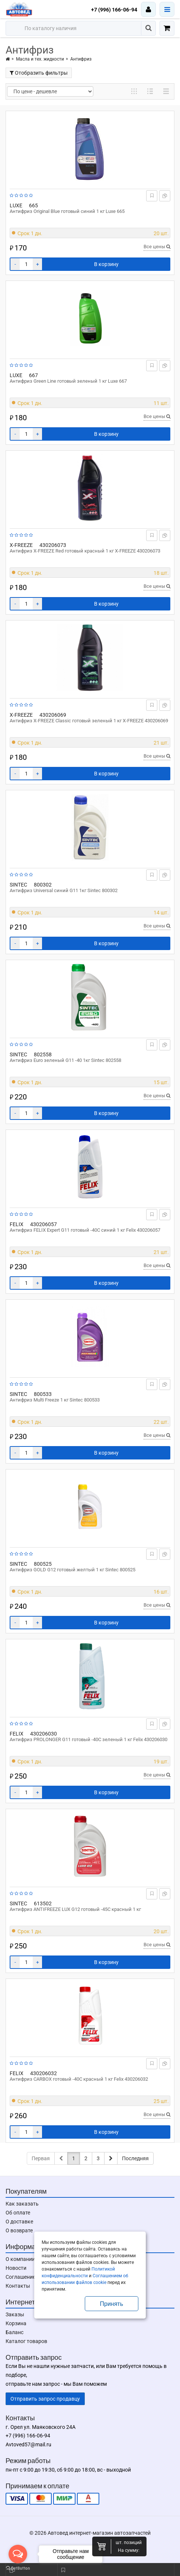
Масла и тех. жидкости (40, 59)
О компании (20, 2259)
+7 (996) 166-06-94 (114, 10)
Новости (16, 2268)
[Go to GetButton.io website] (18, 2568)
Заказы (15, 2314)
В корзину (106, 264)
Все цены (157, 246)
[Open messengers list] (18, 2554)
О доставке (19, 2222)
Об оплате (18, 2213)
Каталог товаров (26, 2341)
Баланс (14, 2332)
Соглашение (20, 2277)
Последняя (135, 2158)
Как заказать (22, 2204)
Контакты (18, 2286)
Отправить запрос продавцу (45, 2399)
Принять (111, 2304)
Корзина (16, 2323)
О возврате (19, 2230)
